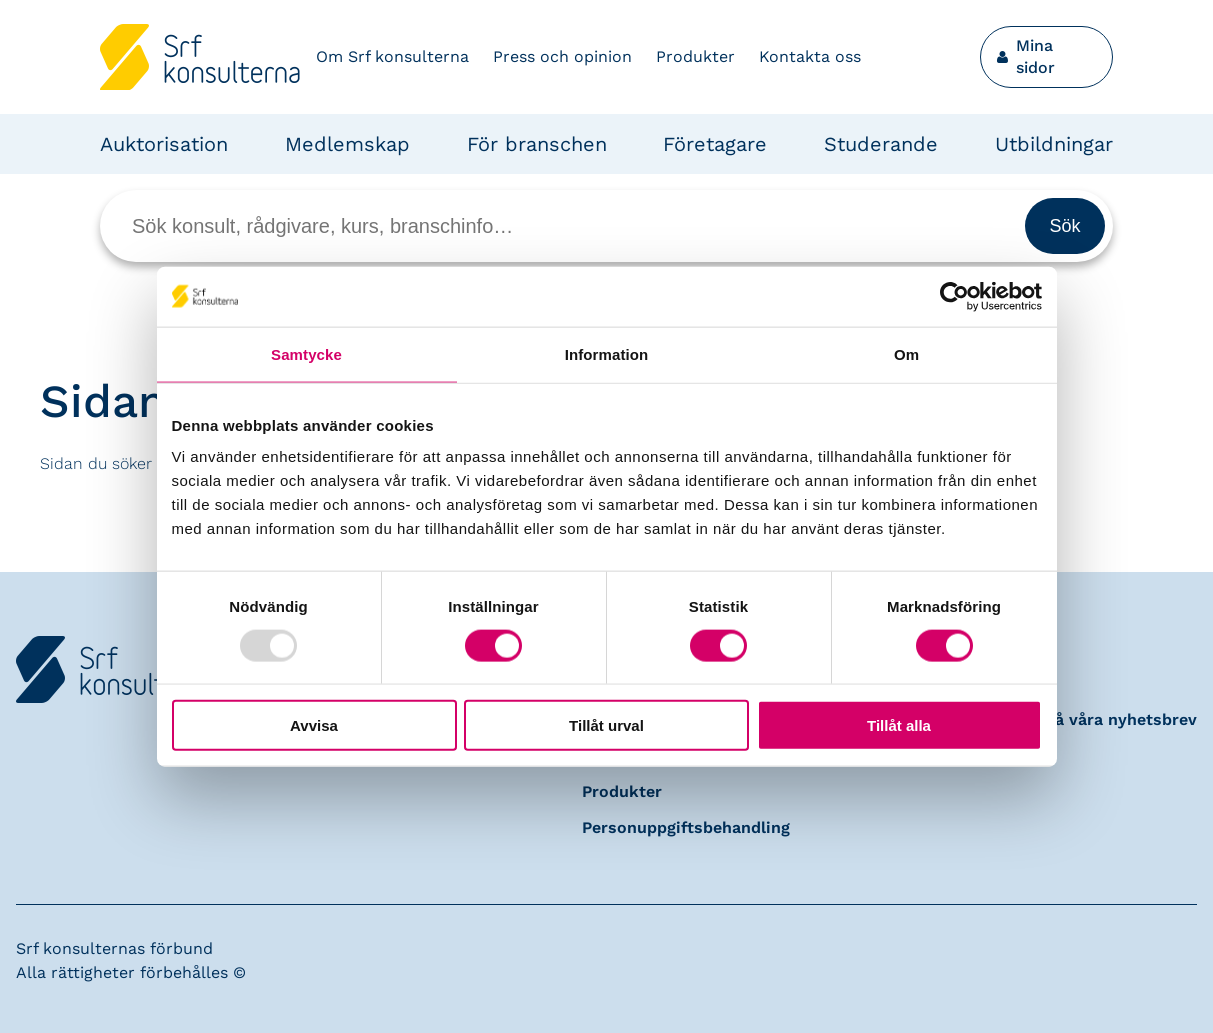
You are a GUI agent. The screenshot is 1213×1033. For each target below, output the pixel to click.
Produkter (695, 56)
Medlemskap (347, 144)
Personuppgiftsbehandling (686, 827)
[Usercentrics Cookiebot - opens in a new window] (954, 296)
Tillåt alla (899, 725)
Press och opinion (562, 56)
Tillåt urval (606, 725)
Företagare (715, 144)
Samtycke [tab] (306, 353)
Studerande (881, 144)
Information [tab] (607, 353)
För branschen (537, 144)
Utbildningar (1054, 144)
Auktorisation (164, 144)
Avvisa (314, 725)
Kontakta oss (810, 56)
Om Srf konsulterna (392, 56)
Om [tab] (906, 353)
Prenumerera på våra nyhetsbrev (1067, 719)
